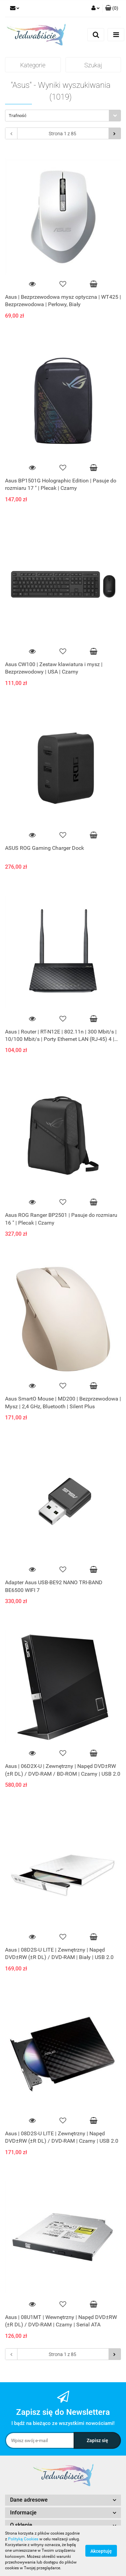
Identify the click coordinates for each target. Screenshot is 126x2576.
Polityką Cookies (23, 2539)
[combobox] (63, 115)
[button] (111, 8)
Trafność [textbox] (18, 115)
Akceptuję (101, 2551)
